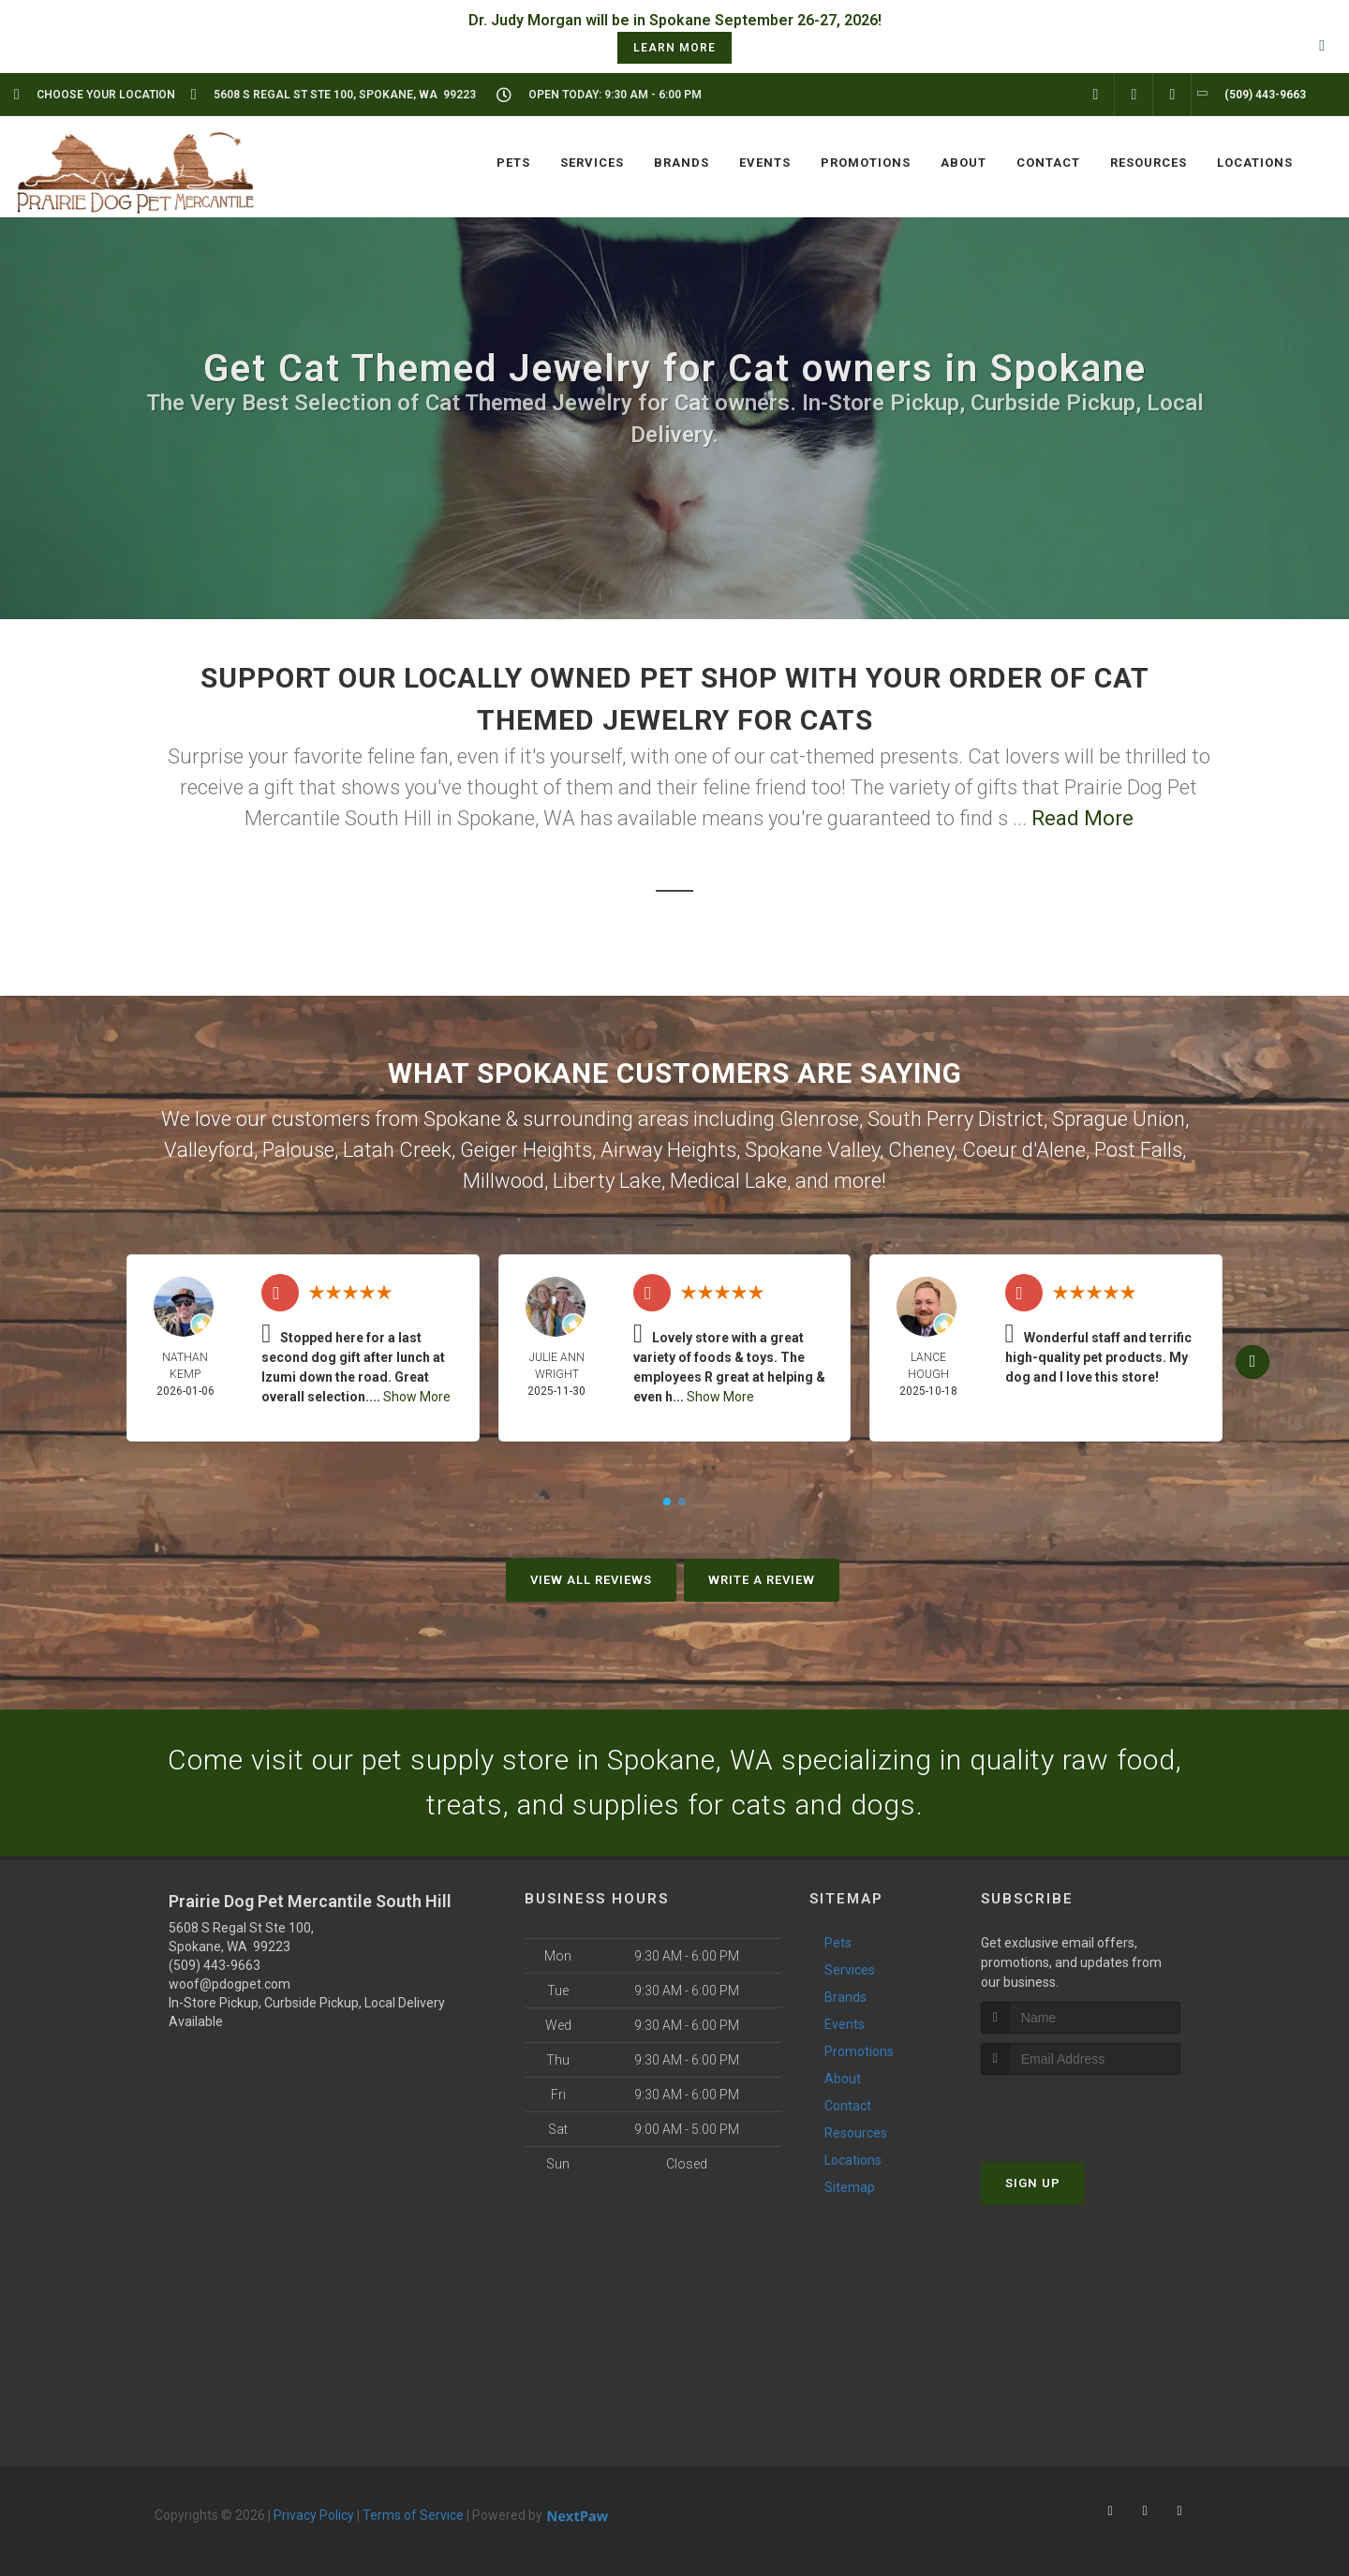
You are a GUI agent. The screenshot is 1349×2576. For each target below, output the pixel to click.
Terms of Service (413, 2515)
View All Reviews (591, 1580)
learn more (674, 47)
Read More (1082, 818)
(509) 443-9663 (214, 1965)
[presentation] (1080, 2110)
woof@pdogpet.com (229, 1983)
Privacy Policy (314, 2515)
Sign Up (1032, 2183)
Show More (417, 1396)
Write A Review (761, 1580)
